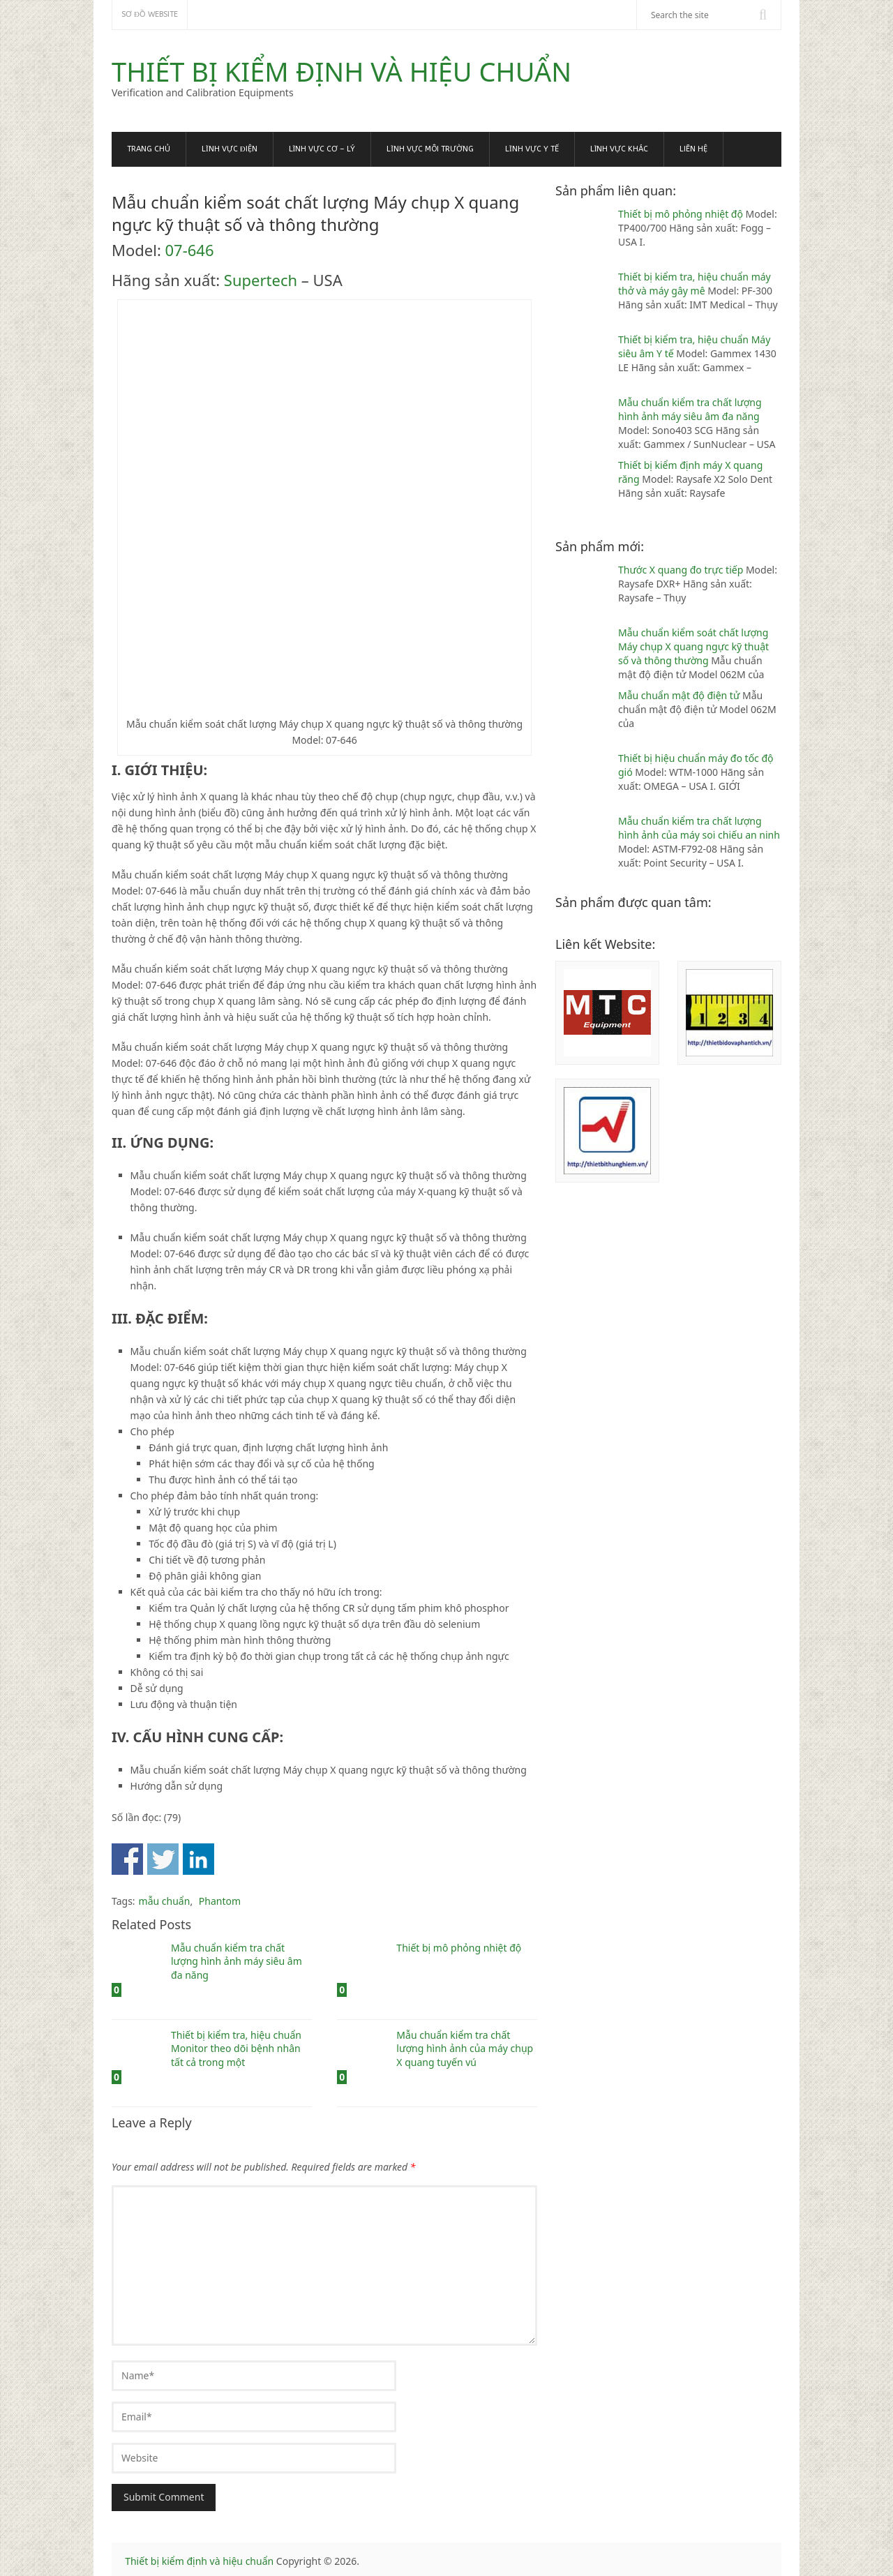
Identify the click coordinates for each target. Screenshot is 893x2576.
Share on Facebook (127, 1859)
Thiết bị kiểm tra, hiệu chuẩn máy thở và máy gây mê (694, 283)
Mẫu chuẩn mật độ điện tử (680, 695)
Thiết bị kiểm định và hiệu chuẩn (341, 71)
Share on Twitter (163, 1859)
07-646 (189, 249)
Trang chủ (148, 148)
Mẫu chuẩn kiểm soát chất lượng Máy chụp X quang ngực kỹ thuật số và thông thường (693, 646)
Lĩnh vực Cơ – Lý (322, 148)
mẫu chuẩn (164, 1901)
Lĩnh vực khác (619, 148)
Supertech (260, 279)
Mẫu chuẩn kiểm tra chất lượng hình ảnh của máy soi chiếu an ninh (699, 827)
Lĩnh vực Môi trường (430, 148)
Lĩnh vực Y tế (532, 148)
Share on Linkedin (198, 1859)
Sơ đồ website (149, 14)
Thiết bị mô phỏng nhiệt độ (682, 213)
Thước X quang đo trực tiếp (682, 569)
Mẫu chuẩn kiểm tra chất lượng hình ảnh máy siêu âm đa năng (690, 409)
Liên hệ (693, 148)
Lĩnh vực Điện (229, 148)
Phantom (220, 1901)
